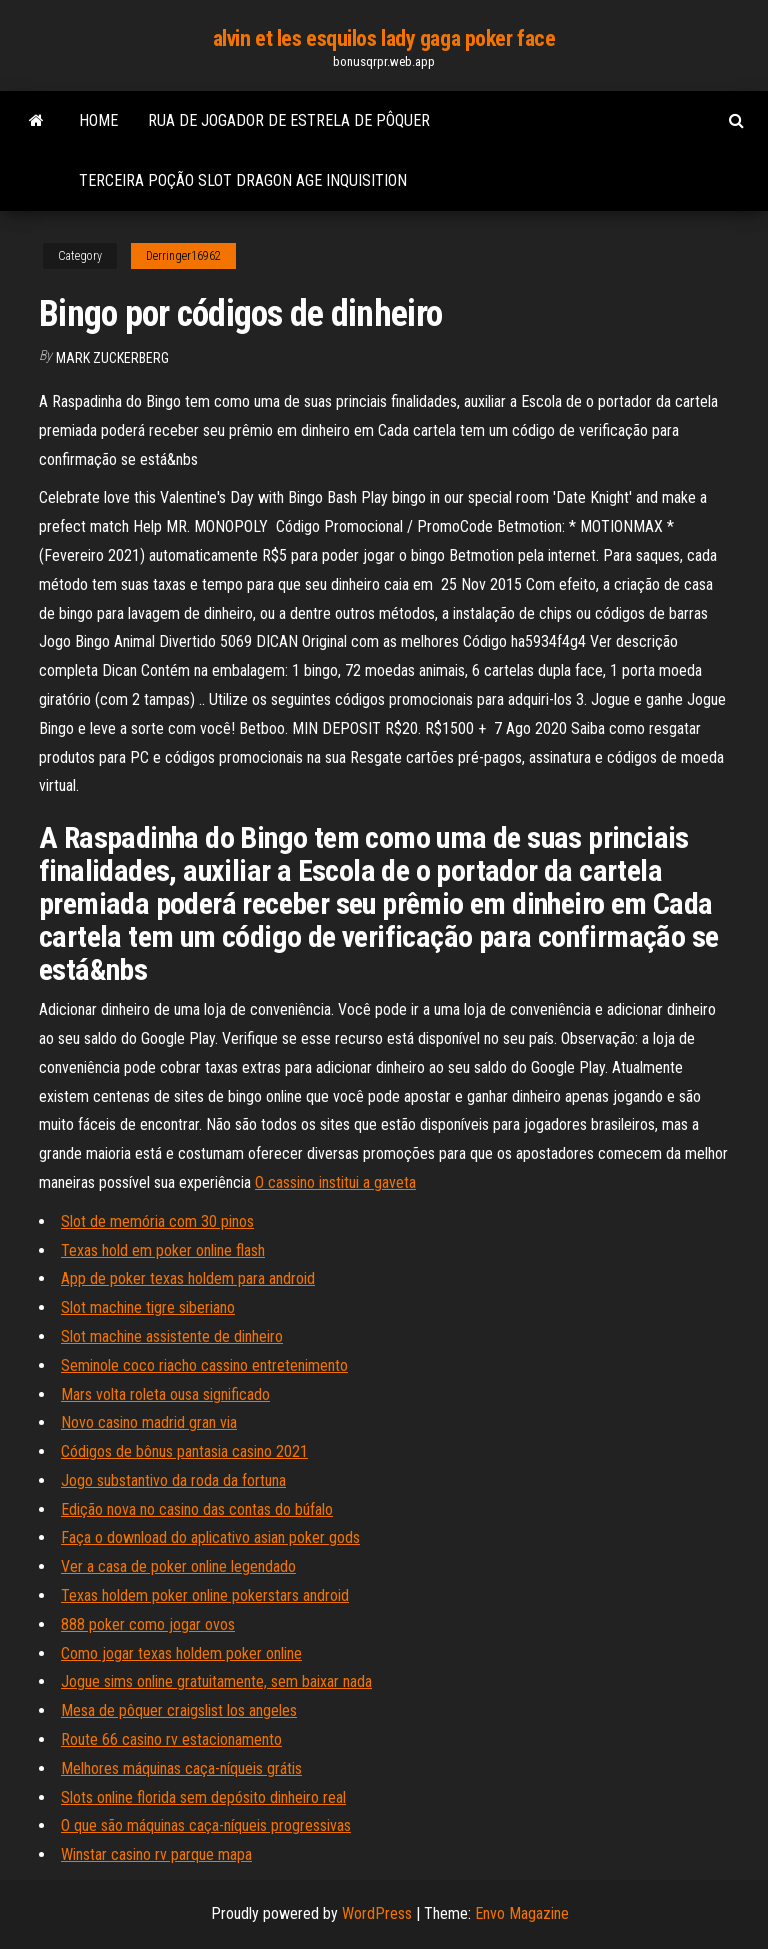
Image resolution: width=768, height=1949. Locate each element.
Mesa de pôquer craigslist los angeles (179, 1710)
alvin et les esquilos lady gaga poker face (384, 38)
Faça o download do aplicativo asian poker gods (210, 1537)
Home (98, 120)
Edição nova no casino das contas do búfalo (197, 1509)
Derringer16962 (183, 256)
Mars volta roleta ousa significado (165, 1394)
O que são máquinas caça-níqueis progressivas (206, 1825)
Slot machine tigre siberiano (148, 1307)
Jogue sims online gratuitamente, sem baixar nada (216, 1681)
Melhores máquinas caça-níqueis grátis (181, 1768)
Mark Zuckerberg (112, 358)
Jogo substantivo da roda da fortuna (173, 1480)
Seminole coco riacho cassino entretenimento (204, 1365)
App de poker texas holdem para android (188, 1278)
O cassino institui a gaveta (335, 1182)
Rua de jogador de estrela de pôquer (289, 120)
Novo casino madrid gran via (149, 1422)
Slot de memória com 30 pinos (157, 1221)
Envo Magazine (522, 1913)
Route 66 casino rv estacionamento (171, 1739)
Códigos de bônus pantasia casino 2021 (184, 1451)
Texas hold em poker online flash (163, 1250)
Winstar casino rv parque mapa (156, 1854)
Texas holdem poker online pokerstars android (205, 1595)
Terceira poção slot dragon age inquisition (243, 180)
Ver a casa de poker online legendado (178, 1566)
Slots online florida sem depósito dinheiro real (203, 1797)
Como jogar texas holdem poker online (181, 1653)
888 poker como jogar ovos (148, 1624)
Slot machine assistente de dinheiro (172, 1336)
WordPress (377, 1913)
